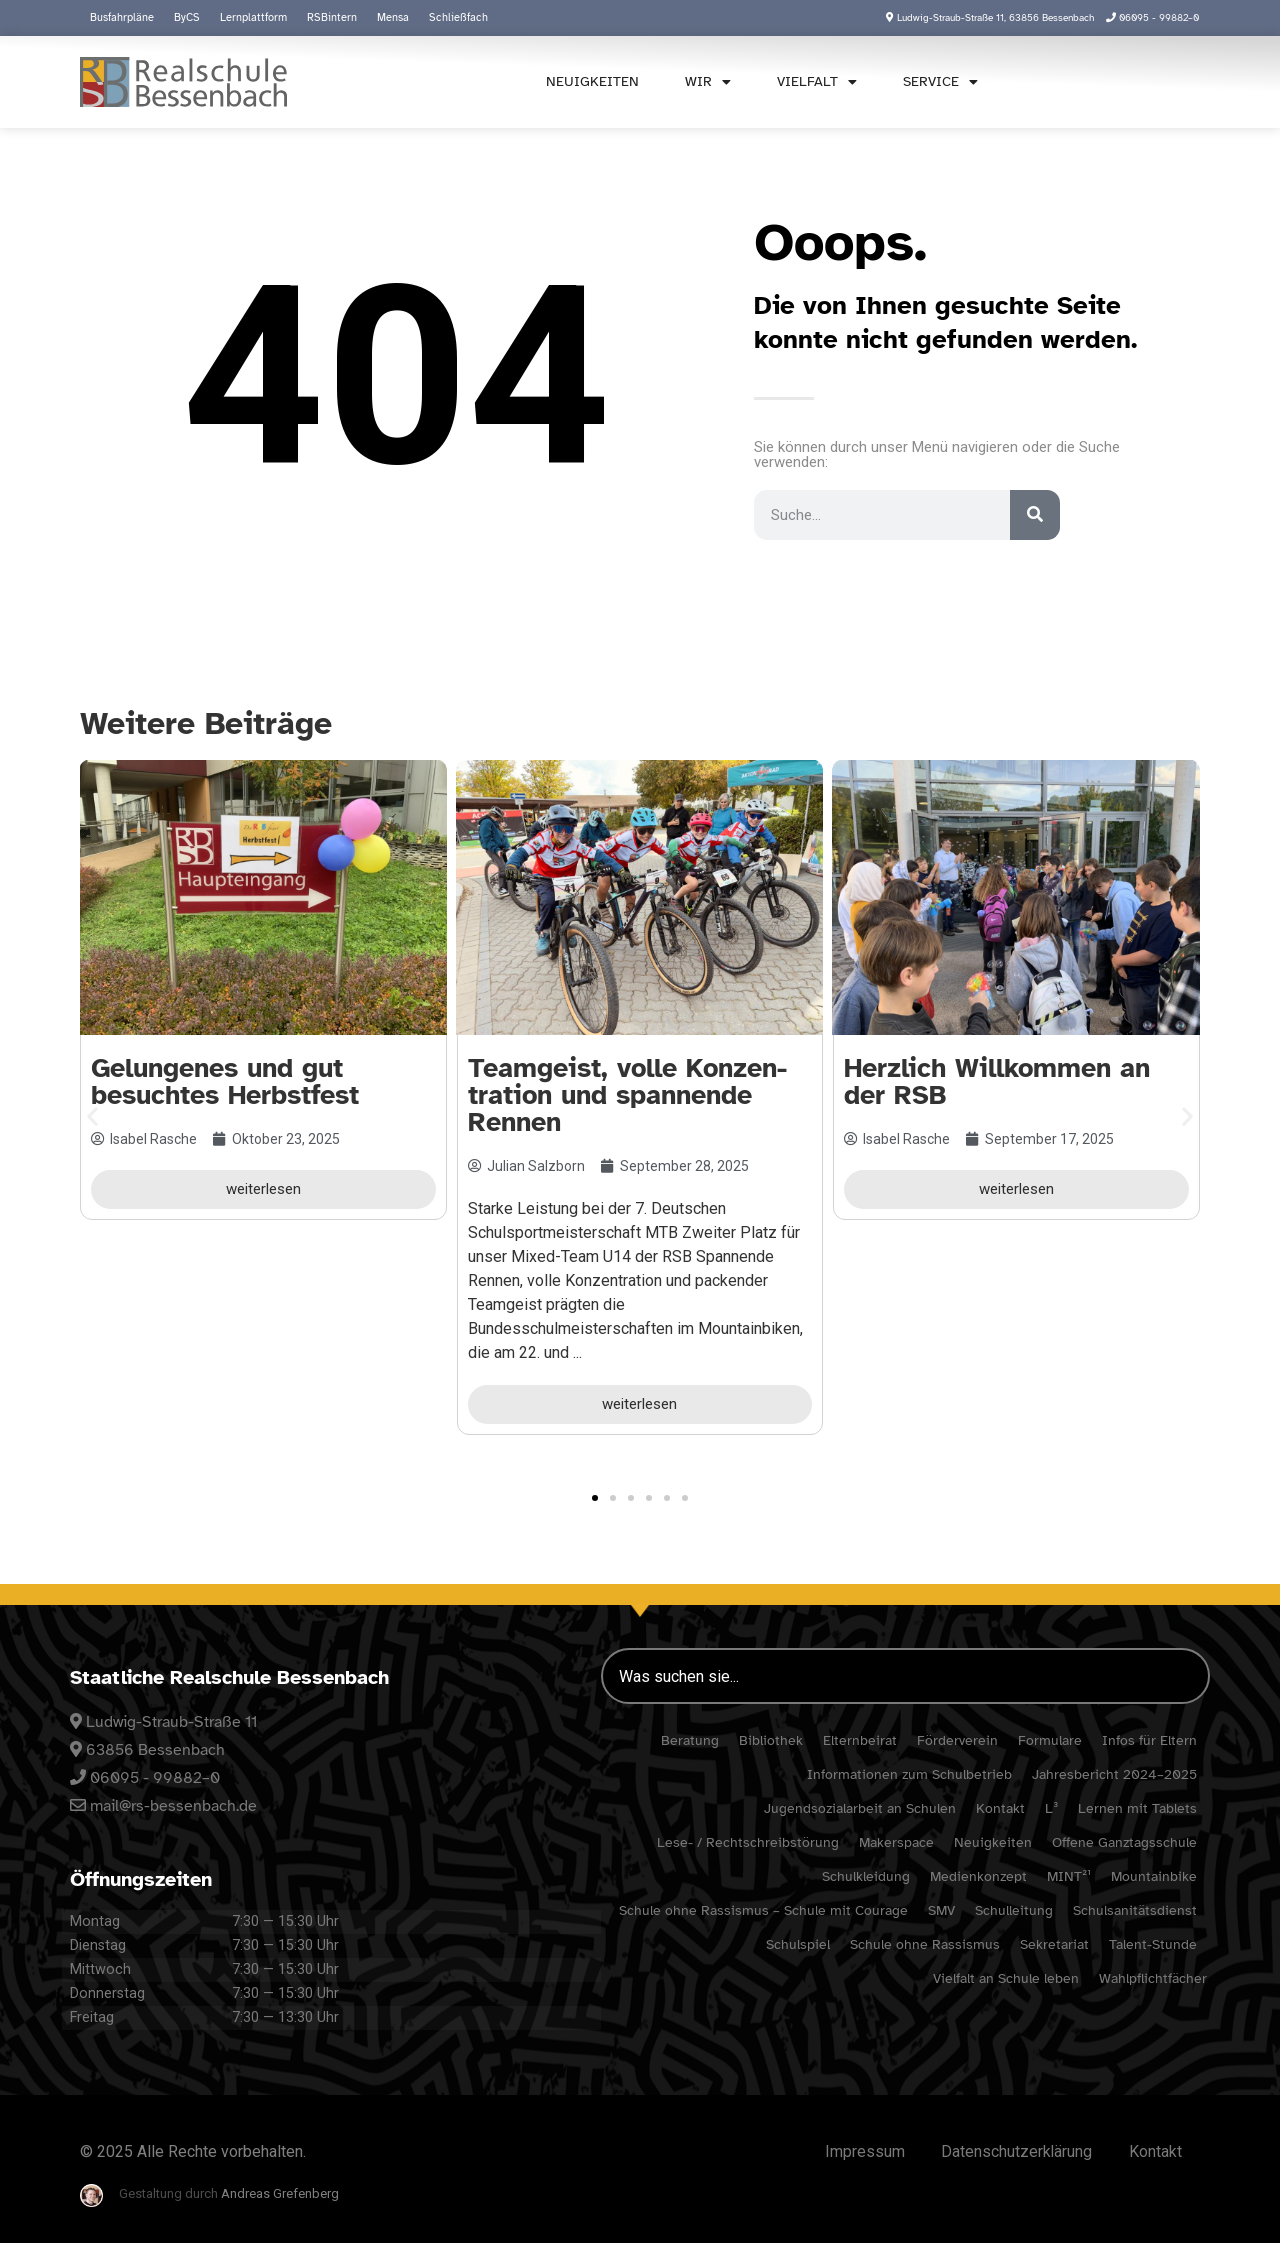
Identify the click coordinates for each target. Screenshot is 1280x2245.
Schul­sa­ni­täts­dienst (1135, 1910)
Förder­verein (957, 1740)
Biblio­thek (771, 1740)
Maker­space (896, 1842)
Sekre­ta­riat (1054, 1944)
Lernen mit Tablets (1137, 1808)
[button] (92, 1115)
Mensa (393, 17)
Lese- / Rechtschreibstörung (748, 1842)
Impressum (855, 2152)
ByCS (187, 17)
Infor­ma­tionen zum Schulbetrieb (909, 1774)
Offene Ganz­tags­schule (1124, 1842)
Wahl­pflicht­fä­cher (1153, 1978)
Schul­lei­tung (1014, 1910)
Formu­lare (1050, 1740)
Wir (701, 82)
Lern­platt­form (253, 17)
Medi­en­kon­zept (978, 1876)
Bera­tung (690, 1740)
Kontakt (1000, 1808)
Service (933, 82)
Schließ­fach (458, 17)
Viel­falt (810, 82)
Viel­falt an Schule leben (1006, 1978)
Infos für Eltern (1149, 1740)
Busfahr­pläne (122, 17)
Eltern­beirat (860, 1740)
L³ (1051, 1808)
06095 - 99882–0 (155, 1778)
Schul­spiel (798, 1944)
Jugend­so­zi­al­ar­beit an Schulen (860, 1808)
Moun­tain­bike (1154, 1876)
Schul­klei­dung (866, 1876)
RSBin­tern (332, 17)
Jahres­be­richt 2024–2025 (1114, 1774)
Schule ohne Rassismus (925, 1944)
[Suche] (1035, 515)
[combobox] (1098, 80)
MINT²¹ (1069, 1876)
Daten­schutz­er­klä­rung (1011, 2152)
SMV (941, 1910)
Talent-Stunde (1153, 1944)
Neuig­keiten (585, 81)
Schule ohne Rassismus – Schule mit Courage (763, 1910)
